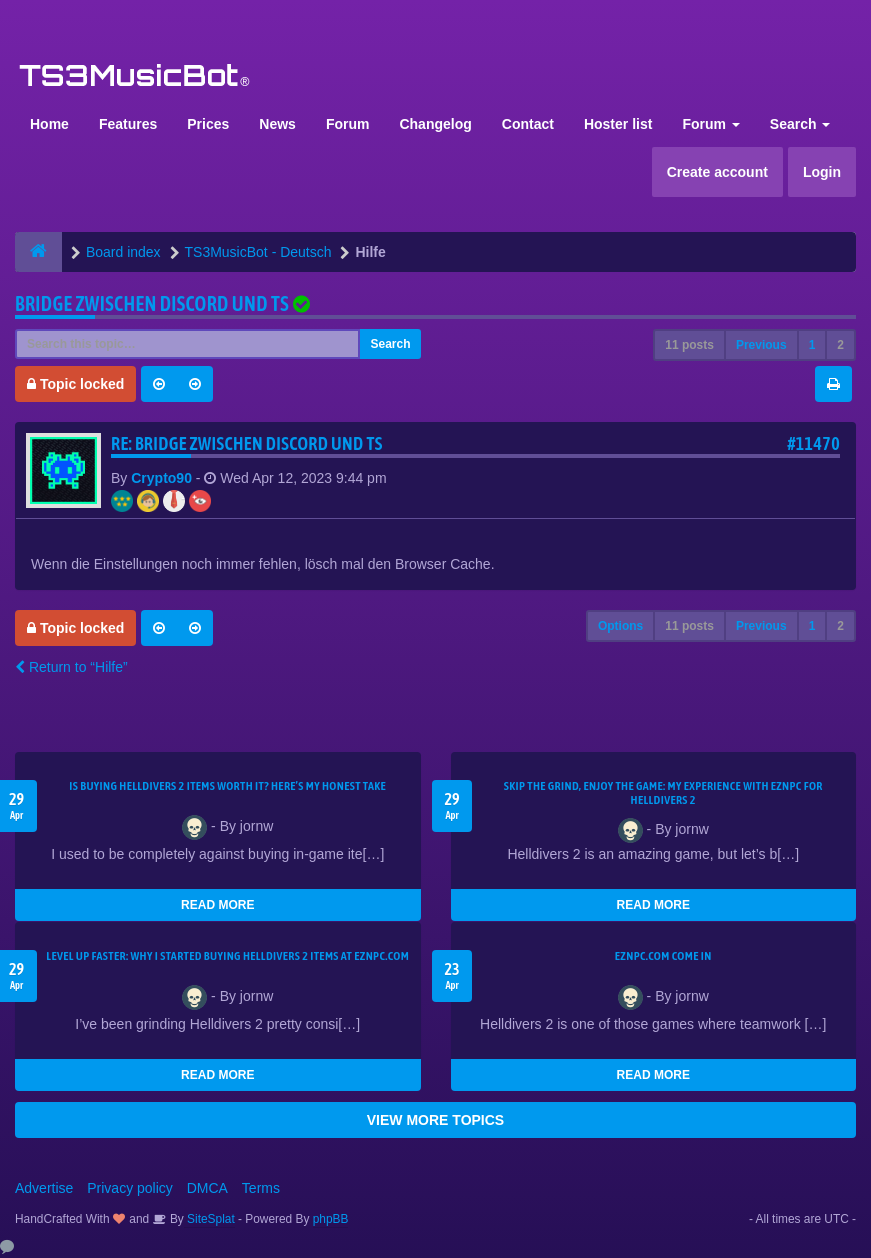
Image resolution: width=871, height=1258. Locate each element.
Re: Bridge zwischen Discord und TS (247, 443)
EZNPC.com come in (663, 956)
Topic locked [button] (75, 384)
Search (800, 124)
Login (822, 172)
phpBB (331, 1219)
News (277, 124)
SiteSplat (209, 1219)
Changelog (435, 124)
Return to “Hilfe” (71, 667)
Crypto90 (161, 478)
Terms (261, 1188)
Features (128, 124)
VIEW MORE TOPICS (435, 1120)
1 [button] (812, 345)
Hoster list (618, 124)
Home (49, 124)
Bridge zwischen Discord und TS (152, 303)
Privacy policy (130, 1188)
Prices (208, 124)
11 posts (689, 345)
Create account (717, 172)
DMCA (207, 1188)
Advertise (44, 1188)
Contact (528, 124)
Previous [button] (761, 345)
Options (620, 626)
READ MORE (217, 905)
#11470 (813, 443)
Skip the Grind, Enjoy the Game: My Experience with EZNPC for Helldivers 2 (663, 793)
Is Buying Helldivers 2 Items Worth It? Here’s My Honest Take (227, 786)
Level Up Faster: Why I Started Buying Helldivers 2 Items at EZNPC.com (227, 956)
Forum (348, 124)
